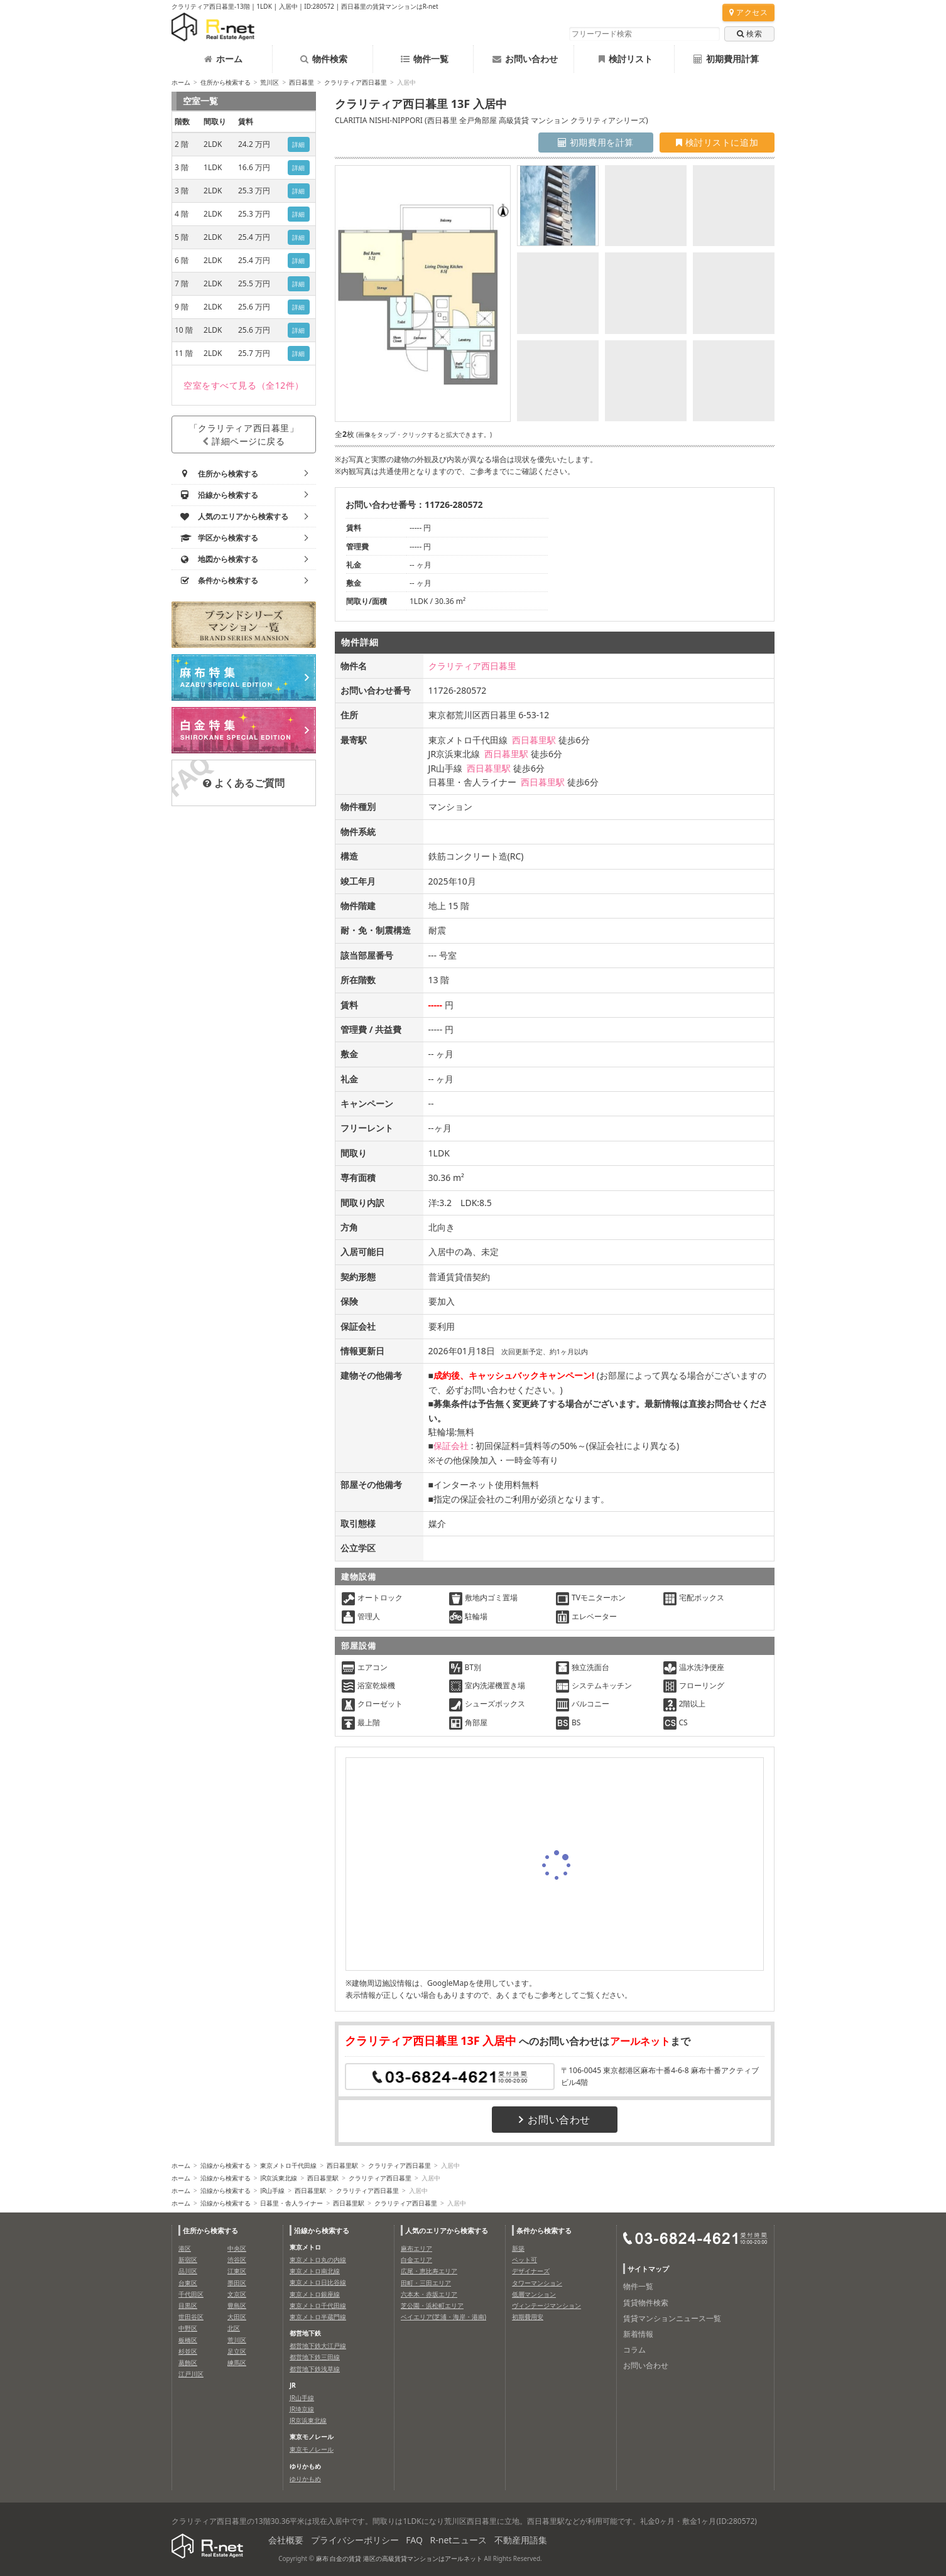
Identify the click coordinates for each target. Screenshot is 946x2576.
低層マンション (534, 2294)
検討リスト (626, 59)
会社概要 (285, 2540)
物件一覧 (425, 59)
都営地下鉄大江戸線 (318, 2345)
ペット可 (524, 2259)
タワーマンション (537, 2282)
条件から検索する (544, 2230)
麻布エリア (416, 2248)
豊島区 (236, 2305)
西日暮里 (301, 82)
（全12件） (243, 385)
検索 (749, 33)
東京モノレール (312, 2449)
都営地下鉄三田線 (315, 2356)
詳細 (298, 144)
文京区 (236, 2294)
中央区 (236, 2248)
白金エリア (416, 2259)
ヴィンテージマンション (546, 2305)
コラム (634, 2349)
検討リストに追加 (717, 142)
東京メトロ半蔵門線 (318, 2316)
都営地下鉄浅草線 (315, 2368)
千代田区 (191, 2294)
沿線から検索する (225, 2165)
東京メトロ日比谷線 (318, 2282)
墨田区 (236, 2282)
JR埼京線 (302, 2409)
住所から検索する (225, 82)
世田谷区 (191, 2316)
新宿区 (187, 2259)
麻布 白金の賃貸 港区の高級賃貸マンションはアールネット (399, 2558)
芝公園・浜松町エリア (432, 2305)
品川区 (187, 2270)
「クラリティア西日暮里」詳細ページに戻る (244, 434)
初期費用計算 (726, 59)
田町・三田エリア (426, 2282)
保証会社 (451, 1446)
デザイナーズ (531, 2270)
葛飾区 (187, 2362)
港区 (184, 2248)
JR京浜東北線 (278, 2178)
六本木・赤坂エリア (429, 2294)
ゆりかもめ (305, 2478)
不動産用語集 (520, 2540)
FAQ (414, 2540)
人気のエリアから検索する (446, 2230)
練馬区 (236, 2362)
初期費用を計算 (596, 142)
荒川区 (269, 82)
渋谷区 (236, 2259)
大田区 (236, 2316)
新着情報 (638, 2334)
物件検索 (323, 59)
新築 (518, 2248)
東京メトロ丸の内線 (318, 2259)
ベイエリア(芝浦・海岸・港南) (443, 2316)
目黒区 (187, 2305)
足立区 (236, 2351)
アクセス (748, 12)
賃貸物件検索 (645, 2302)
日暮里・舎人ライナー (291, 2203)
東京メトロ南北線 (315, 2270)
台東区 (187, 2282)
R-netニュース (458, 2540)
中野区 (187, 2328)
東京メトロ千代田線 (288, 2165)
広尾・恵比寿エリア (429, 2270)
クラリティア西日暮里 (355, 82)
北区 (233, 2328)
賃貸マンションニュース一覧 (672, 2318)
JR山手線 (272, 2190)
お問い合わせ (525, 59)
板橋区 (187, 2340)
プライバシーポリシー (355, 2540)
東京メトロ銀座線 (315, 2294)
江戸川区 (191, 2373)
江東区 (236, 2270)
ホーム (223, 59)
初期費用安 (527, 2316)
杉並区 (187, 2351)
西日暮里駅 (534, 740)
